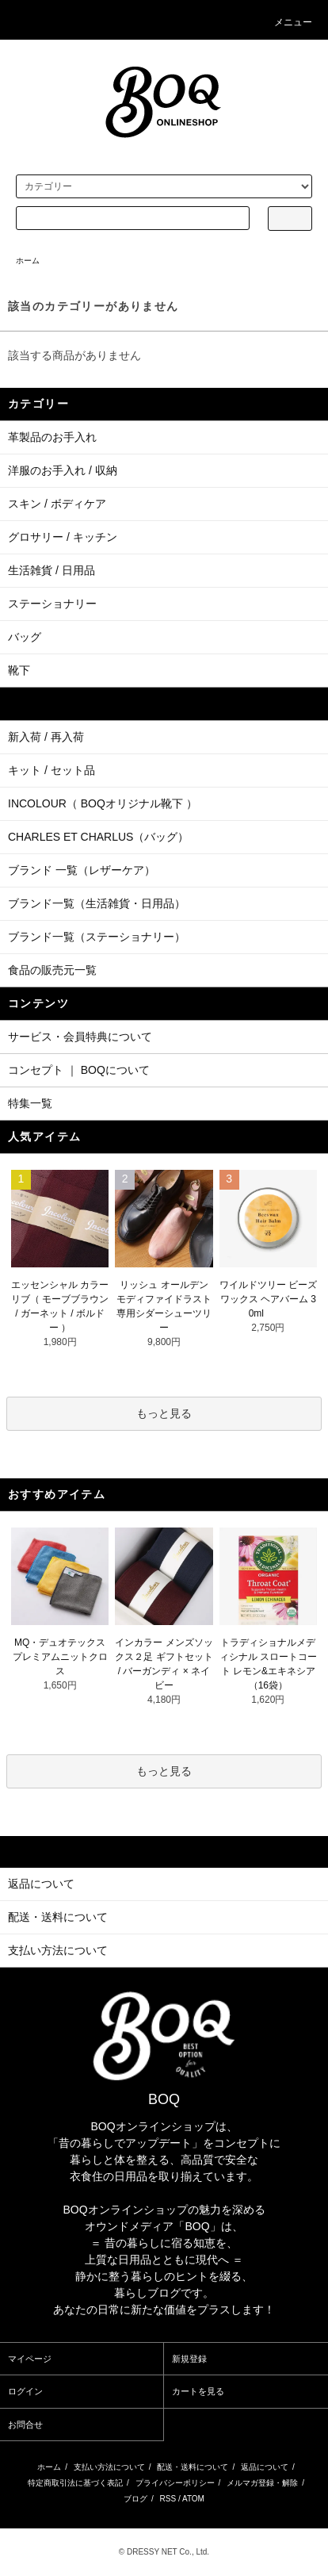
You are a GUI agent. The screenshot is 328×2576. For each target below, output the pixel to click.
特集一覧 (30, 1103)
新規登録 (189, 2358)
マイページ (29, 2358)
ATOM (193, 2498)
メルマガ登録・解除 (262, 2482)
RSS (168, 2498)
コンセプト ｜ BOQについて (79, 1070)
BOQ (164, 2099)
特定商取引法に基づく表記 (75, 2482)
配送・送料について (192, 2467)
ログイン (25, 2391)
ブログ (135, 2498)
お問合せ (25, 2424)
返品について (264, 2467)
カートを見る (198, 2391)
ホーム (28, 260)
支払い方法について (109, 2467)
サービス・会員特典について (80, 1036)
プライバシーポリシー (175, 2482)
